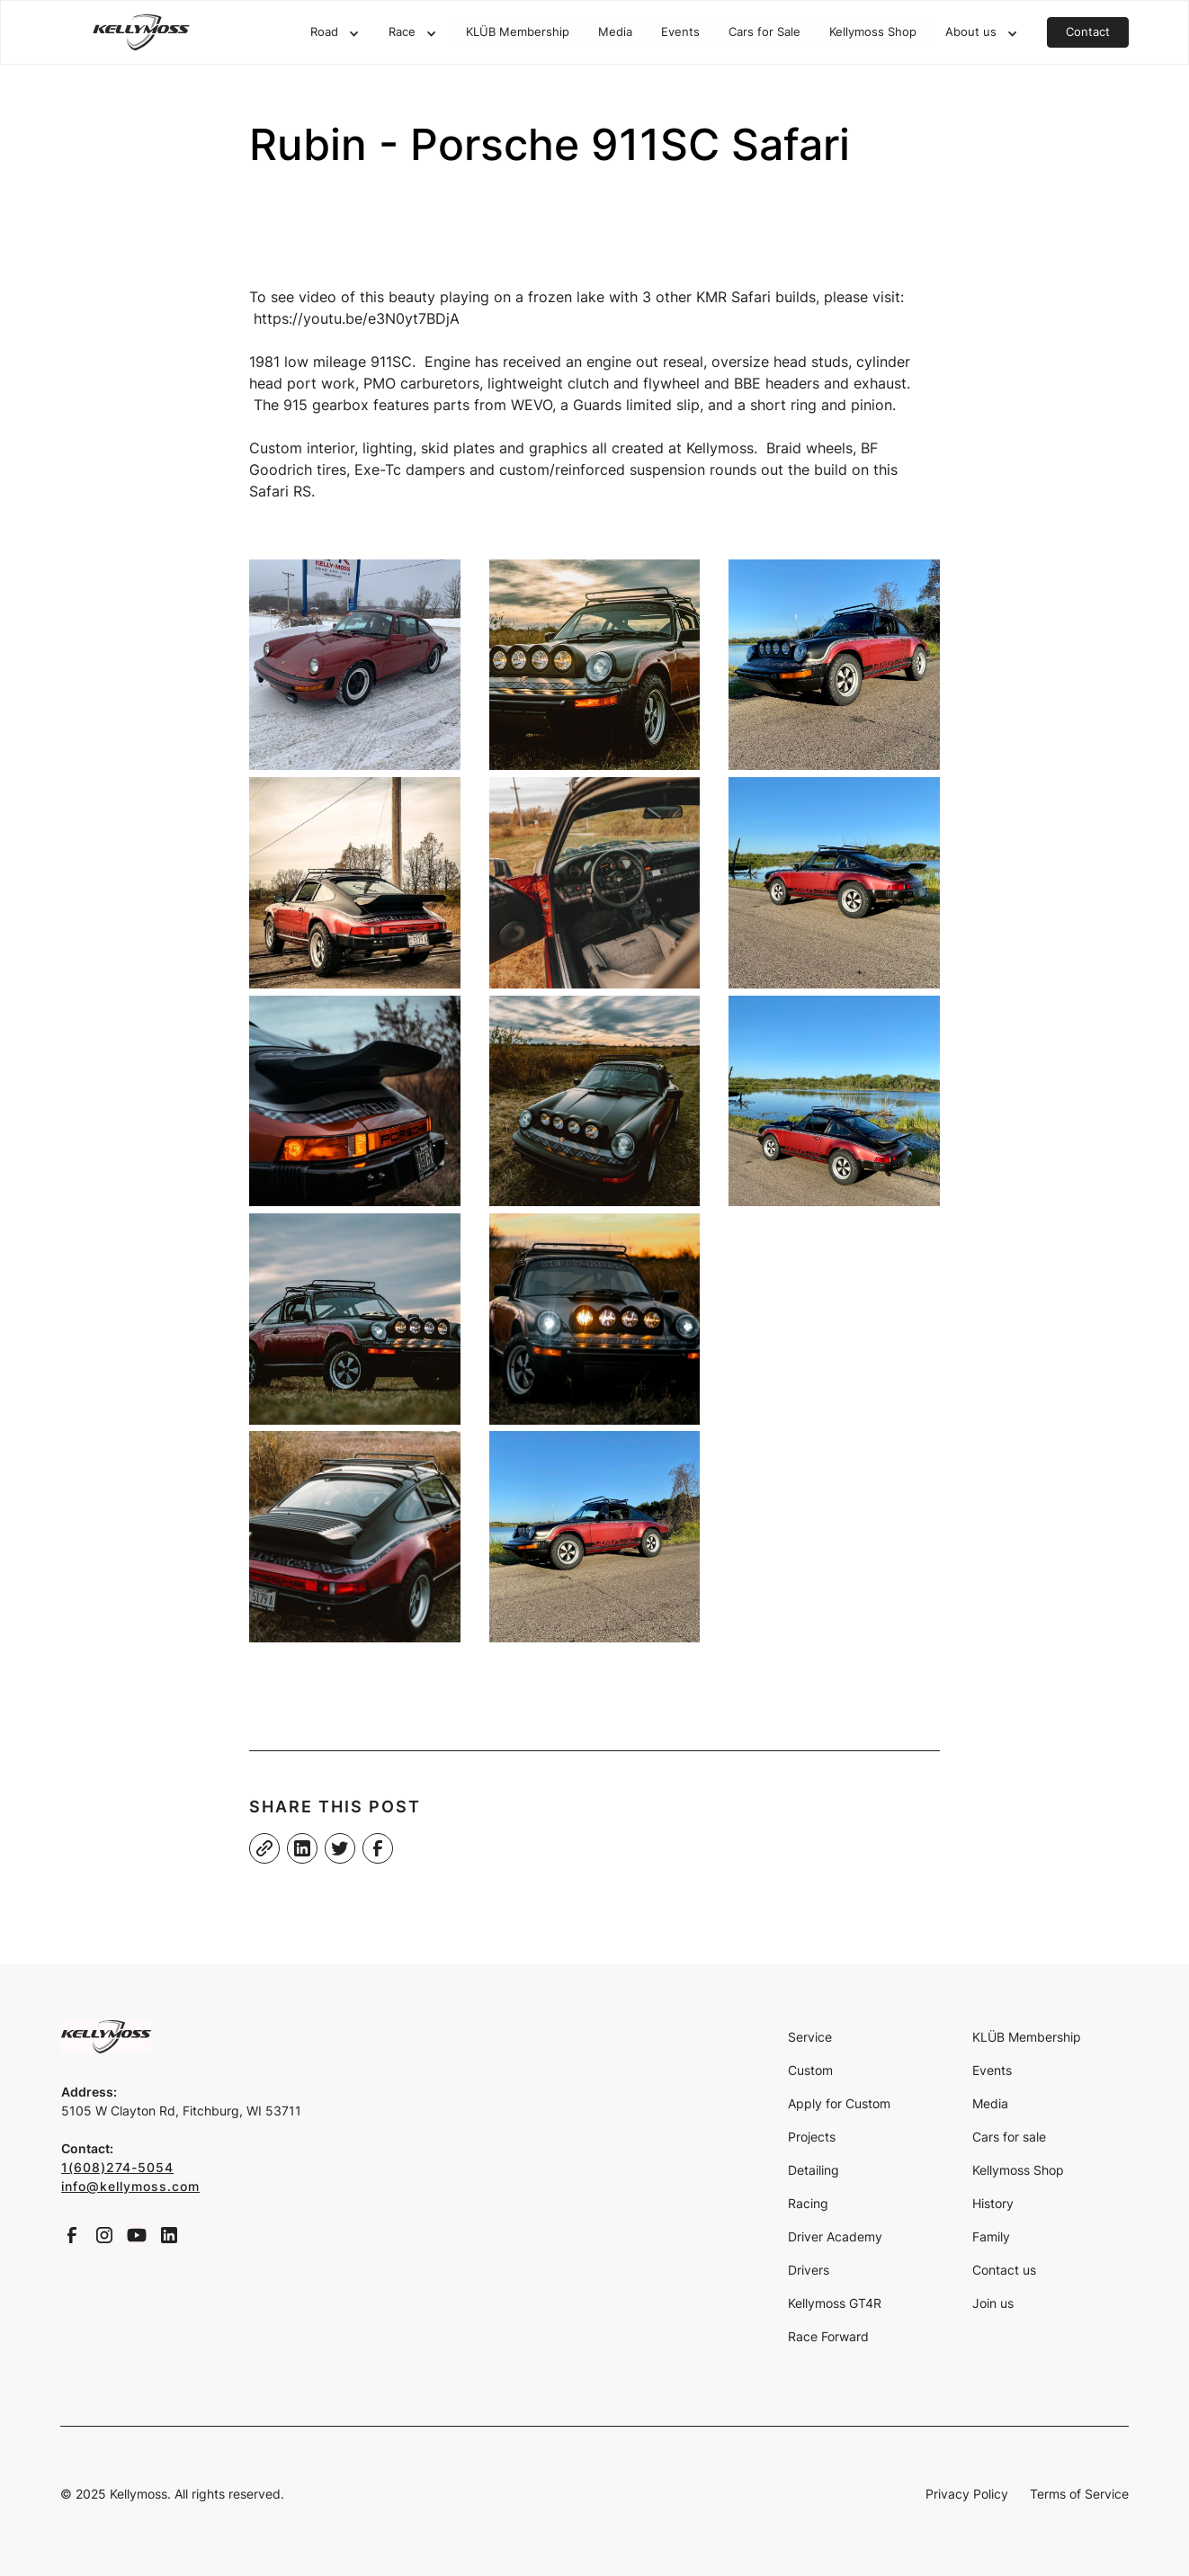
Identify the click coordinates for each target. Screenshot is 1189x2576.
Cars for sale (1009, 2136)
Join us (993, 2303)
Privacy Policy (966, 2493)
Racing (808, 2203)
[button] (335, 33)
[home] (141, 32)
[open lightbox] (354, 665)
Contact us (1004, 2269)
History (993, 2203)
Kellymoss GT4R (834, 2303)
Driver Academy (835, 2236)
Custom (810, 2070)
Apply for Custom (839, 2103)
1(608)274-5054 (117, 2167)
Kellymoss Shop (872, 32)
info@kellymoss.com (130, 2186)
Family (991, 2236)
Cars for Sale (764, 32)
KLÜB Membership (517, 32)
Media (615, 32)
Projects (812, 2136)
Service (810, 2036)
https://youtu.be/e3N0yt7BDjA (357, 318)
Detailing (813, 2170)
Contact (1088, 32)
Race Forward (828, 2336)
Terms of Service (1079, 2493)
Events (680, 32)
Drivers (808, 2269)
